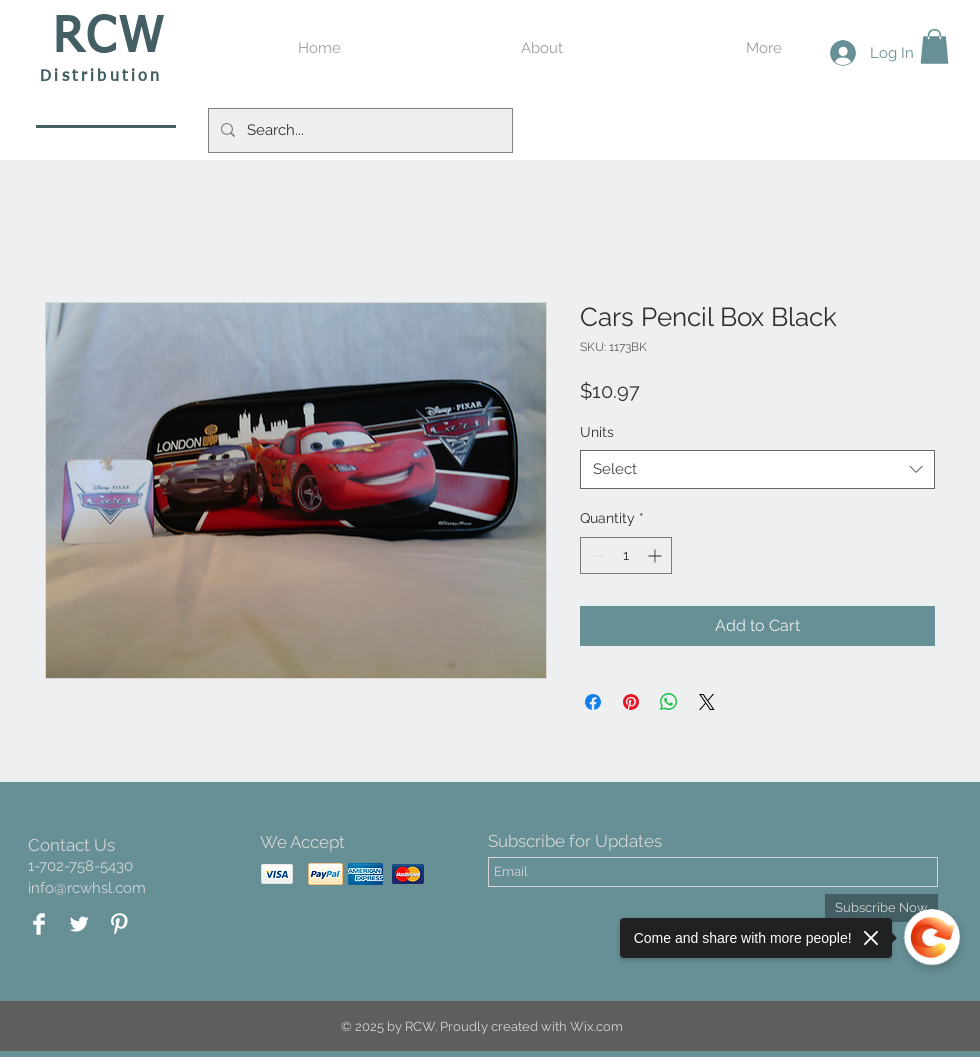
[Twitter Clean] (79, 924)
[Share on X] (707, 702)
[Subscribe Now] (881, 908)
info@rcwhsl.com (87, 888)
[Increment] (656, 555)
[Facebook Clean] (39, 924)
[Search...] (358, 130)
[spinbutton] (626, 555)
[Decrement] (595, 555)
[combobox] (757, 469)
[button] (934, 46)
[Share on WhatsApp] (669, 702)
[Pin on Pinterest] (631, 702)
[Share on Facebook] (593, 702)
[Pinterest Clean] (119, 924)
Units (597, 432)
